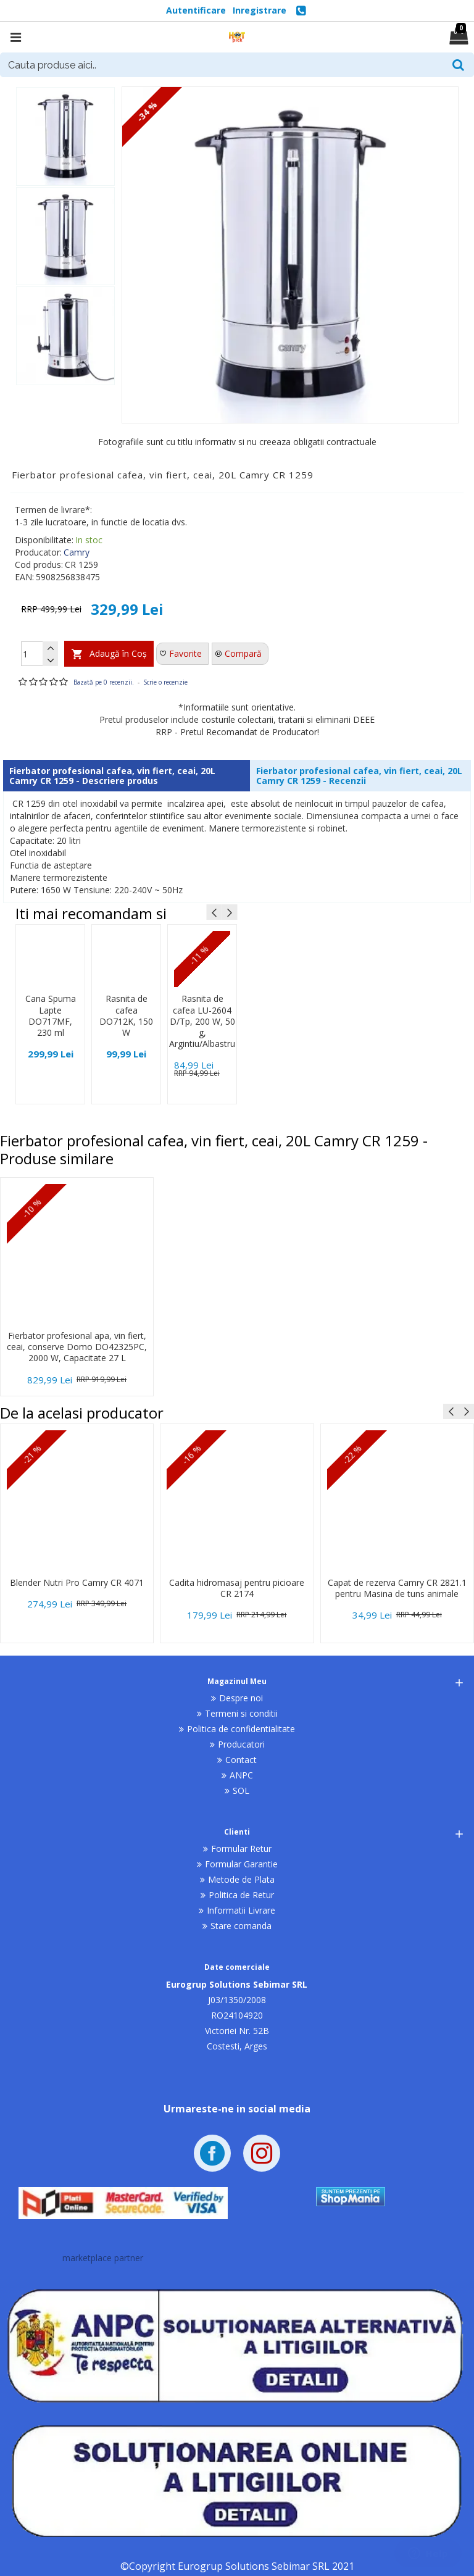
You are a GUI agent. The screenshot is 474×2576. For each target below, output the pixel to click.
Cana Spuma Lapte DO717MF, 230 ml (50, 1015)
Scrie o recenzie (165, 682)
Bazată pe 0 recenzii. (103, 682)
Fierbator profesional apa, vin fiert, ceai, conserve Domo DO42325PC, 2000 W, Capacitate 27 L (77, 1347)
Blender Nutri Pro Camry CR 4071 (77, 1582)
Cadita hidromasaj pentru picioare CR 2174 (236, 1588)
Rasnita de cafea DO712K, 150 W (126, 1015)
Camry (76, 552)
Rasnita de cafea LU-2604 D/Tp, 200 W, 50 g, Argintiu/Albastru (202, 1021)
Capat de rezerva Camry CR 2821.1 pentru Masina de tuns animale (397, 1588)
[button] (214, 912)
